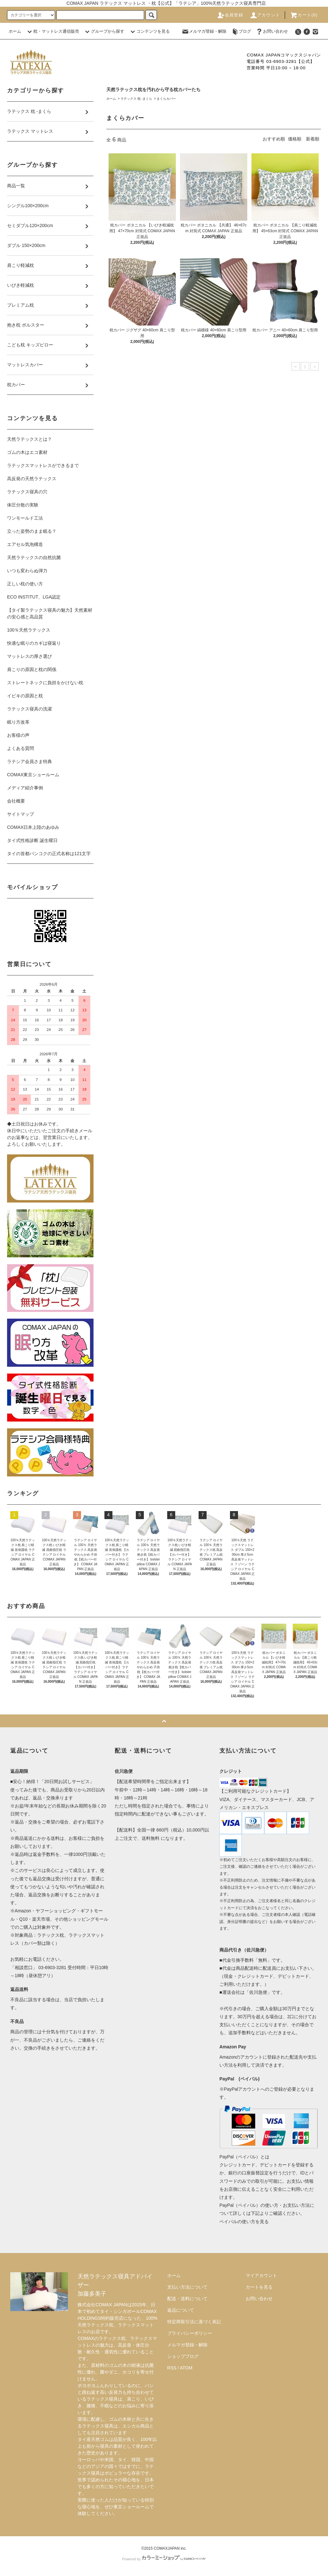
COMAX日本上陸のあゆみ (33, 827)
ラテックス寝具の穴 (27, 491)
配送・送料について (187, 2298)
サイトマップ (20, 814)
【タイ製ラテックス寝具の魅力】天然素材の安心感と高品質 (49, 613)
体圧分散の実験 (22, 504)
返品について (180, 2310)
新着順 (312, 138)
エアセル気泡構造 (25, 544)
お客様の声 (18, 735)
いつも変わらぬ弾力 (27, 570)
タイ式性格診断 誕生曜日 (32, 840)
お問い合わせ (271, 31)
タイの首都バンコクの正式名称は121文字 (49, 853)
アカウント (265, 15)
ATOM (186, 2367)
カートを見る (259, 2287)
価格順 (294, 138)
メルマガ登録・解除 (203, 31)
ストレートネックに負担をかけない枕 (45, 682)
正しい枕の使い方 (25, 583)
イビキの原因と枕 (25, 695)
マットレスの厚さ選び (29, 656)
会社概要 (16, 800)
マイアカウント (261, 2275)
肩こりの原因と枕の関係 (31, 669)
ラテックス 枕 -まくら (136, 98)
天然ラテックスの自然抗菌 (34, 557)
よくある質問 (20, 748)
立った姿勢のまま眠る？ (31, 531)
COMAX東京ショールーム (33, 774)
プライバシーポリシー (189, 2333)
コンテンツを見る (149, 31)
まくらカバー (166, 98)
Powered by (164, 2559)
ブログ (241, 31)
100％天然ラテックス (28, 630)
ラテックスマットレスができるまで (43, 465)
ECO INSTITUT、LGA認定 (34, 596)
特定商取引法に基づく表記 (194, 2321)
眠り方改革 (18, 722)
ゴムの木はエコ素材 (27, 452)
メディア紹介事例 (25, 787)
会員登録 (230, 15)
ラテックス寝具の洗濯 (29, 708)
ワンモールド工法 (25, 518)
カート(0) (304, 15)
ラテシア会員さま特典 (29, 761)
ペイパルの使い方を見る (244, 2221)
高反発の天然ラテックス (31, 478)
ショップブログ (183, 2356)
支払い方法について (187, 2287)
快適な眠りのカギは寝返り (34, 643)
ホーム (15, 31)
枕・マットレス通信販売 (52, 31)
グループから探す (103, 31)
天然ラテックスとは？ (29, 439)
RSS (171, 2367)
